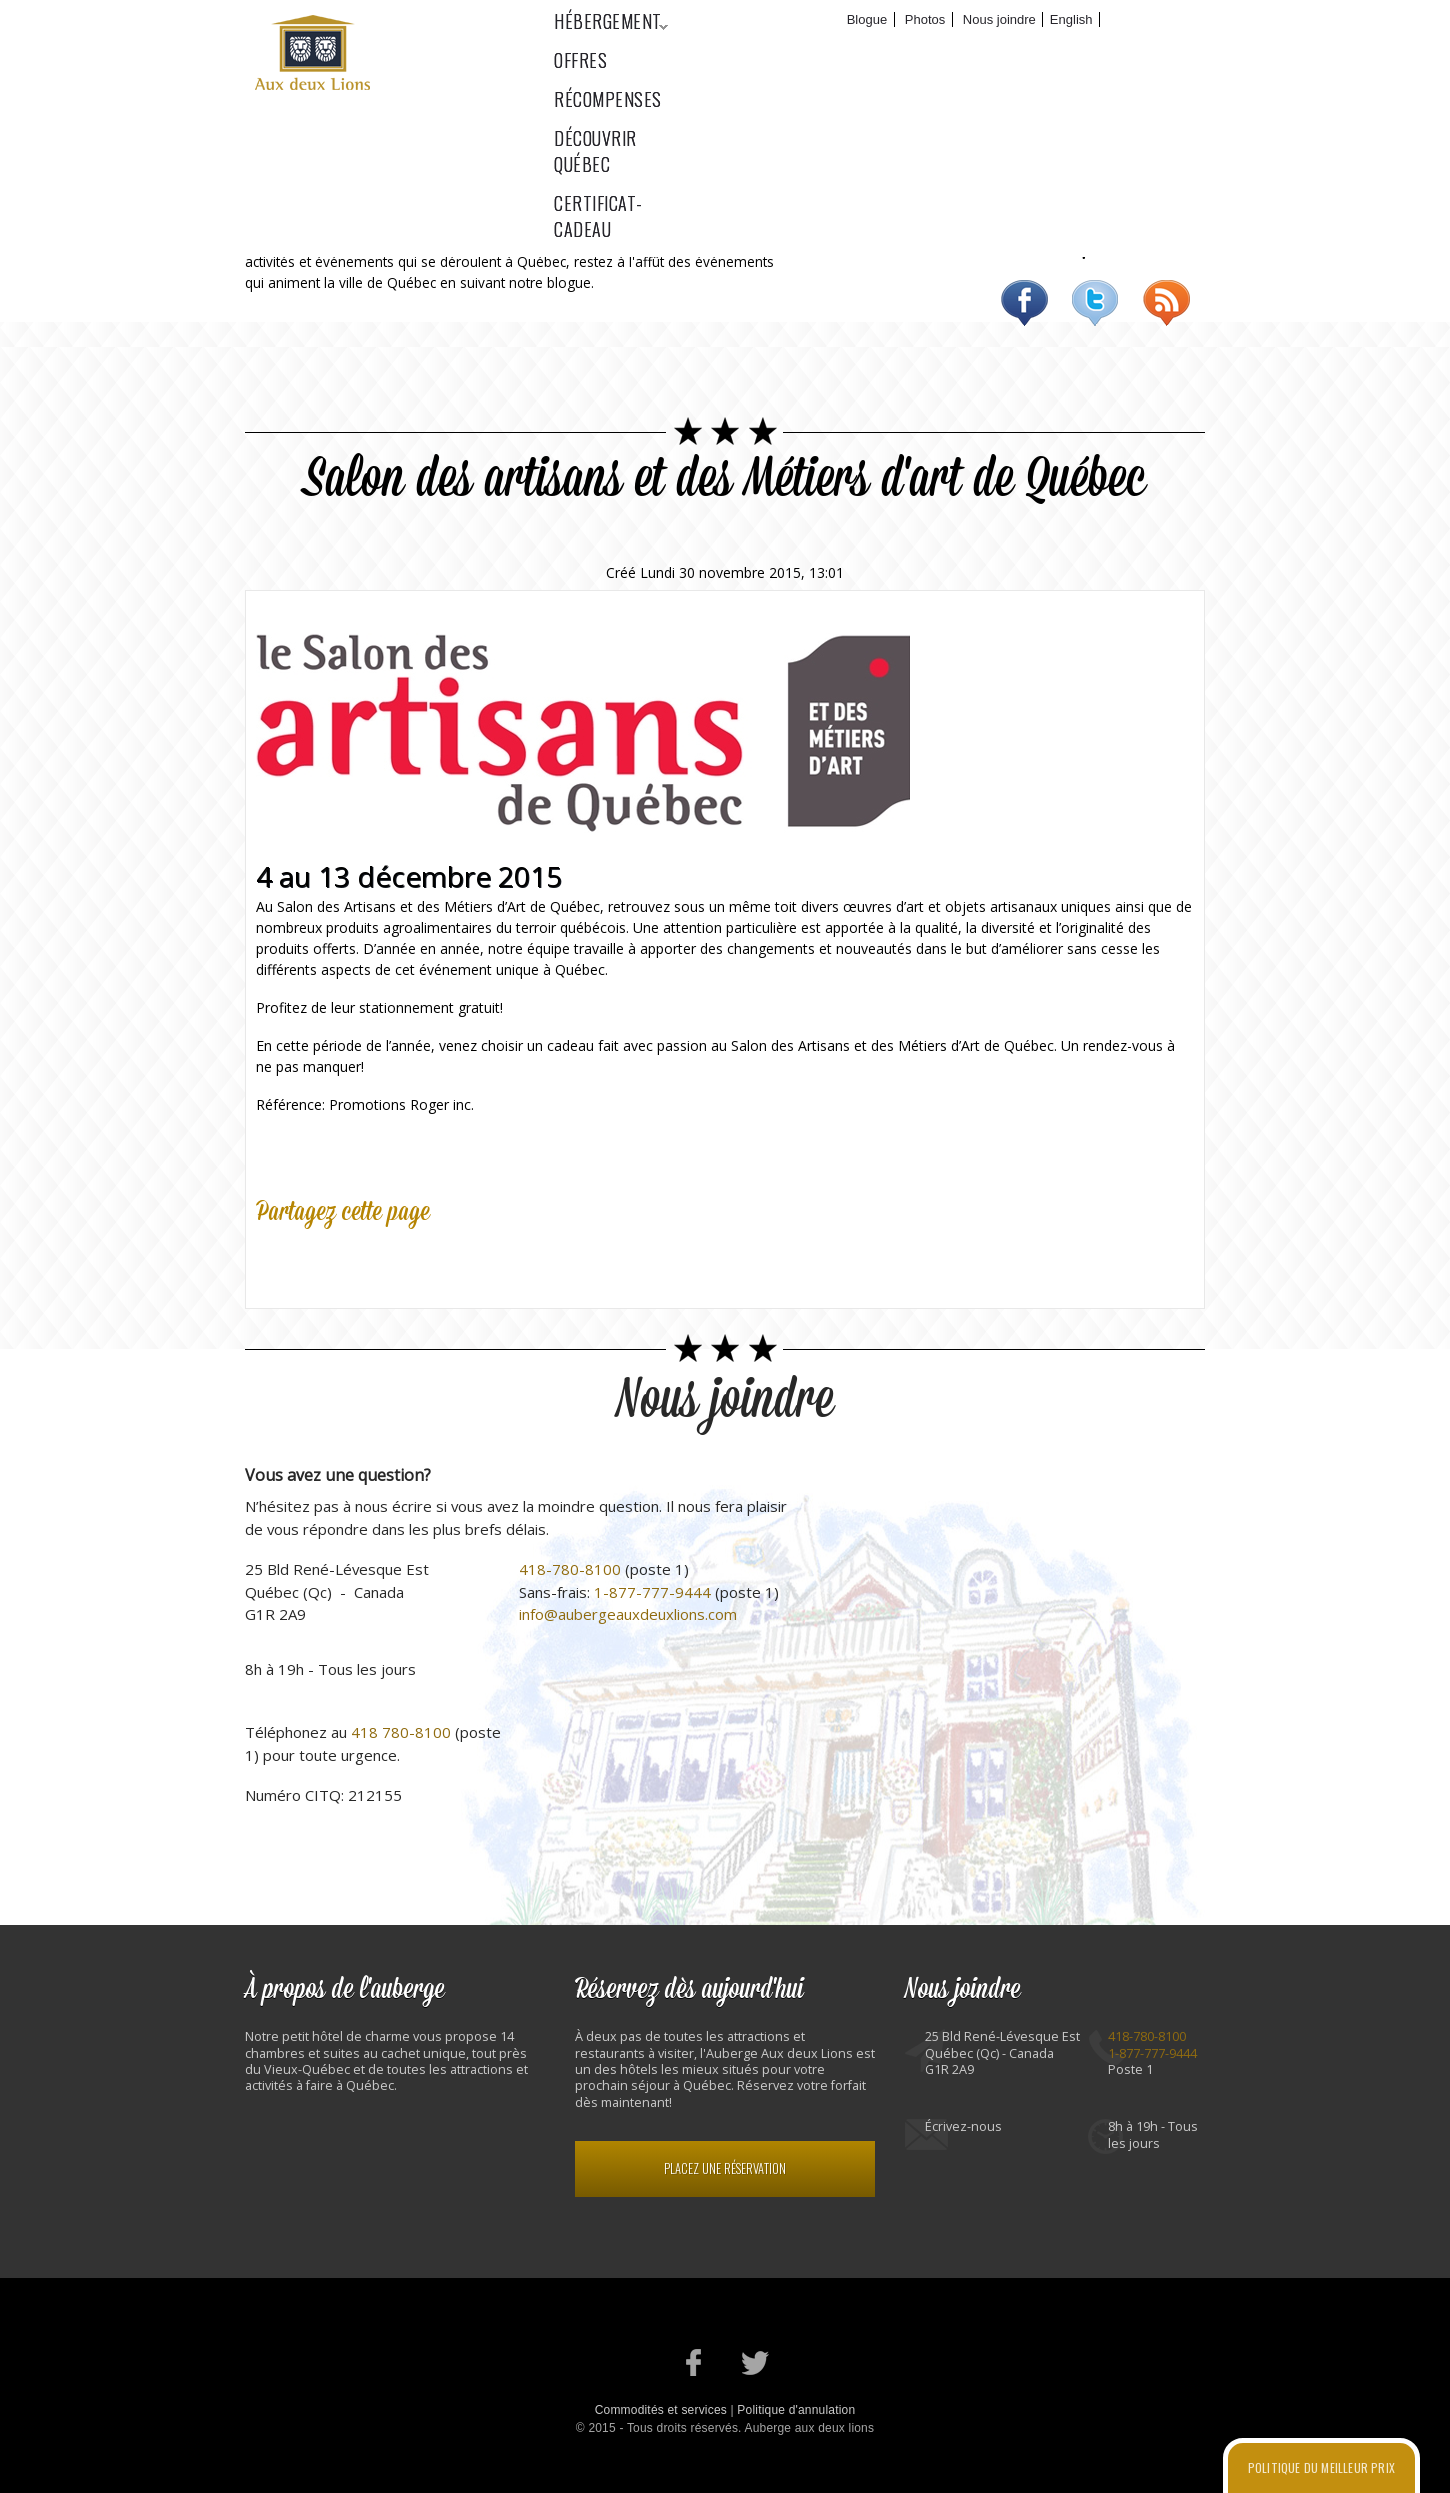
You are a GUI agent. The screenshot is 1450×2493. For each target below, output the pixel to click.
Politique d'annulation (796, 2410)
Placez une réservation (725, 2168)
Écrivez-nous (963, 2126)
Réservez (1150, 20)
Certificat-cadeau (1198, 51)
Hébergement (601, 51)
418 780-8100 (401, 1732)
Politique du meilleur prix (1321, 2467)
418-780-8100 (570, 1569)
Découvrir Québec (1013, 51)
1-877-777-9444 (652, 1592)
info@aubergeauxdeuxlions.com (628, 1614)
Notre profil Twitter (755, 2362)
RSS (1166, 303)
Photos (925, 19)
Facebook (1024, 303)
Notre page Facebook (694, 2362)
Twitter (1095, 303)
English (1071, 19)
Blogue (867, 19)
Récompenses (849, 51)
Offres (728, 51)
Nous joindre (999, 19)
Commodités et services (661, 2410)
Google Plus (364, 1260)
